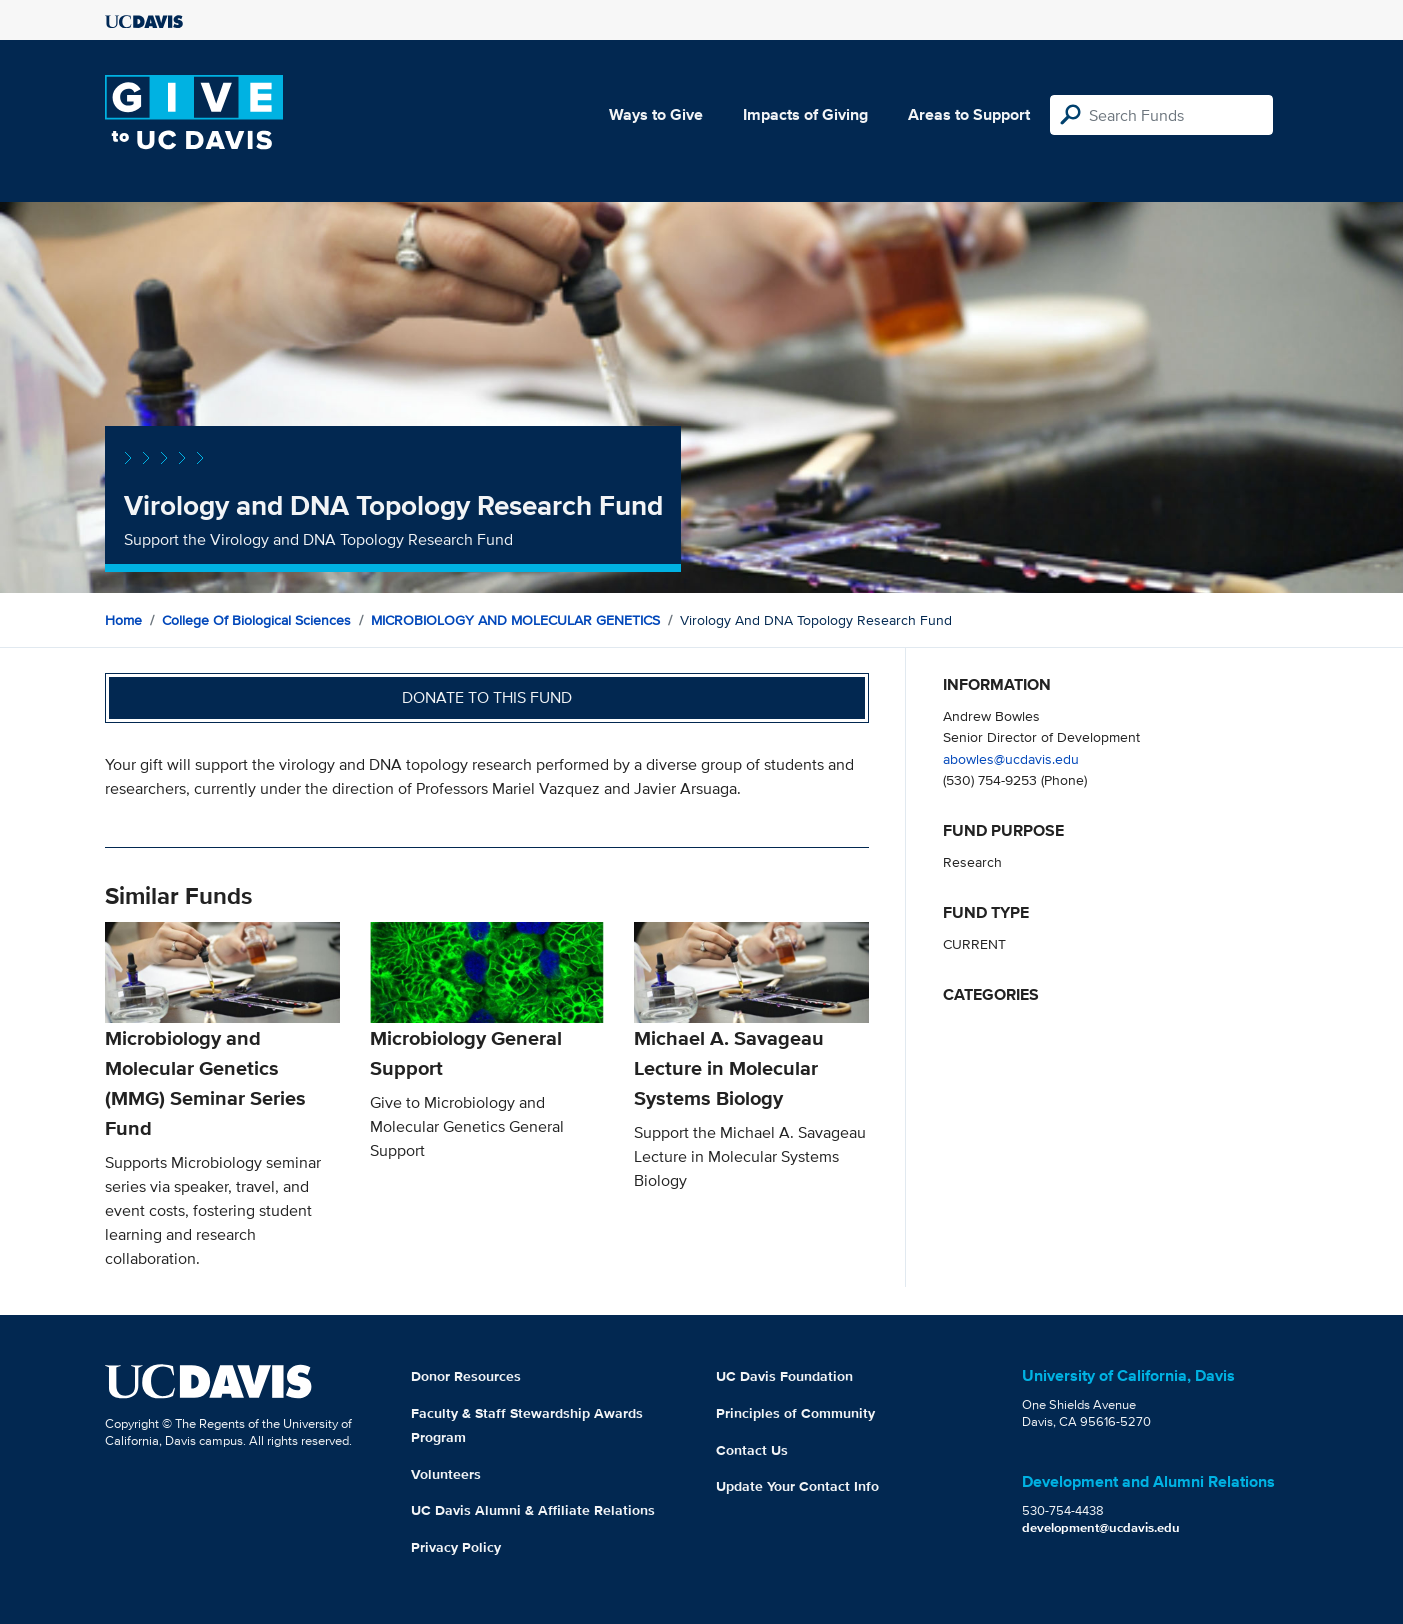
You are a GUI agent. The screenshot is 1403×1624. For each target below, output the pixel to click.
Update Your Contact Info (797, 1486)
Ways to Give (656, 114)
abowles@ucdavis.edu (1011, 758)
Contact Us (752, 1450)
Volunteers (446, 1474)
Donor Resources (466, 1376)
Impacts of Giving (805, 114)
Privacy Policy (456, 1547)
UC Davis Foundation (784, 1376)
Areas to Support (969, 114)
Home (123, 620)
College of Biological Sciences (256, 620)
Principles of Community (795, 1413)
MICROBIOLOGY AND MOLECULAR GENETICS (515, 620)
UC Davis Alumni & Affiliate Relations (533, 1510)
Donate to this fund (487, 697)
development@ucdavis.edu (1101, 1527)
